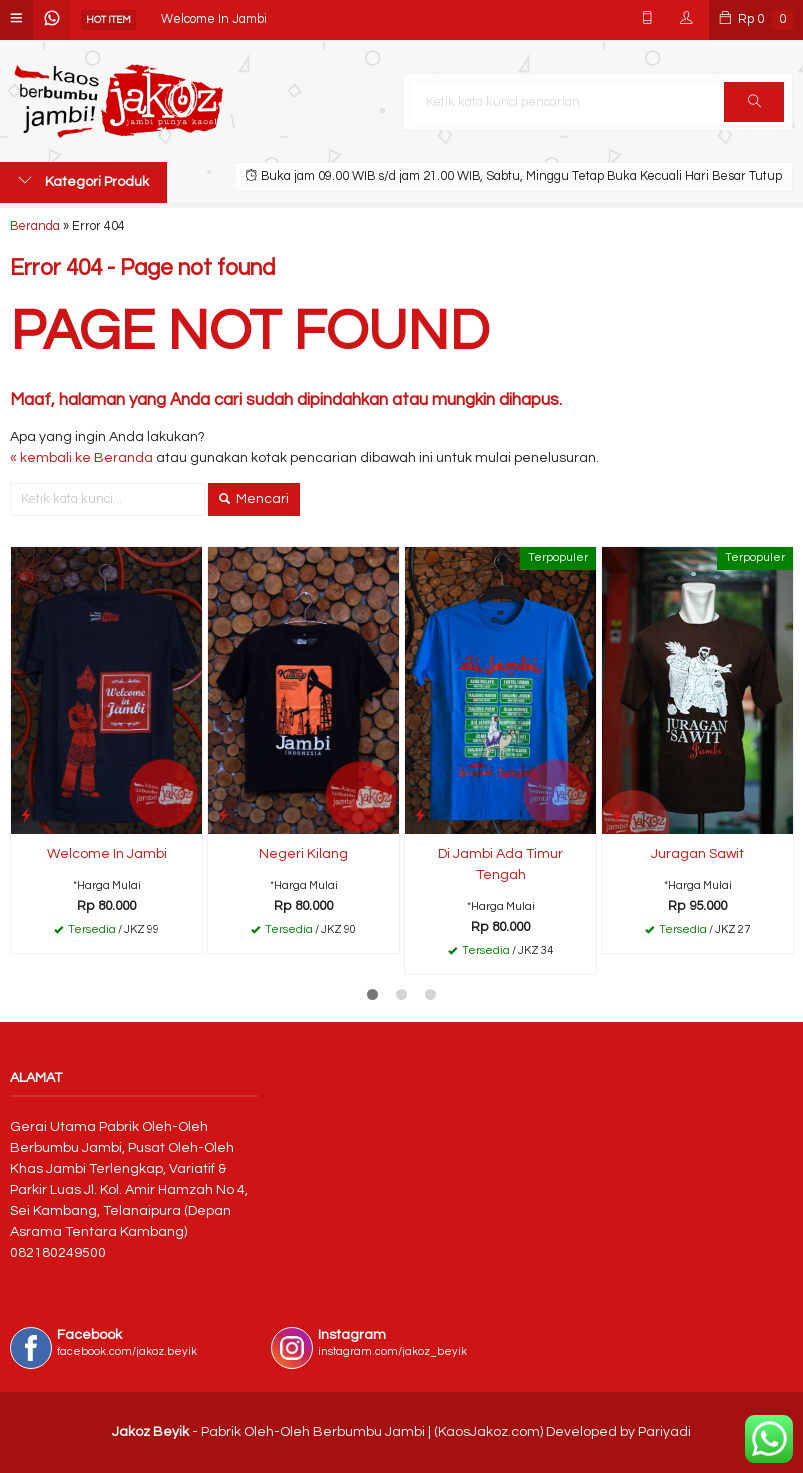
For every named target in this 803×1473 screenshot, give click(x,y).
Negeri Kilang (303, 854)
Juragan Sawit (697, 854)
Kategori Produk (83, 181)
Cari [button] (754, 108)
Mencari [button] (254, 499)
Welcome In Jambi (214, 19)
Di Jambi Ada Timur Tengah (500, 864)
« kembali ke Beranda (81, 458)
